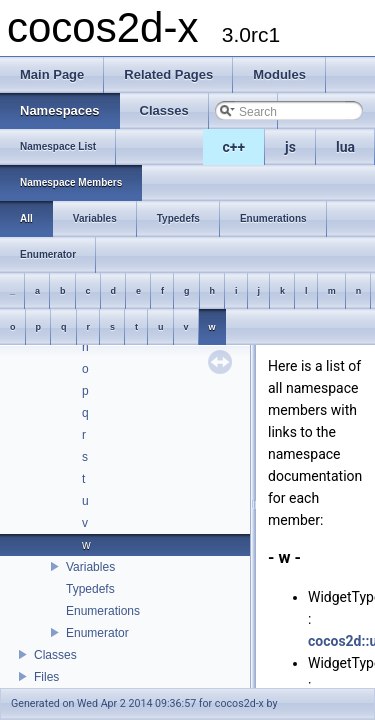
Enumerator (97, 633)
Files (46, 677)
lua (345, 147)
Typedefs (90, 589)
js (290, 147)
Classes (55, 655)
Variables (90, 567)
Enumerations (103, 611)
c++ (234, 147)
